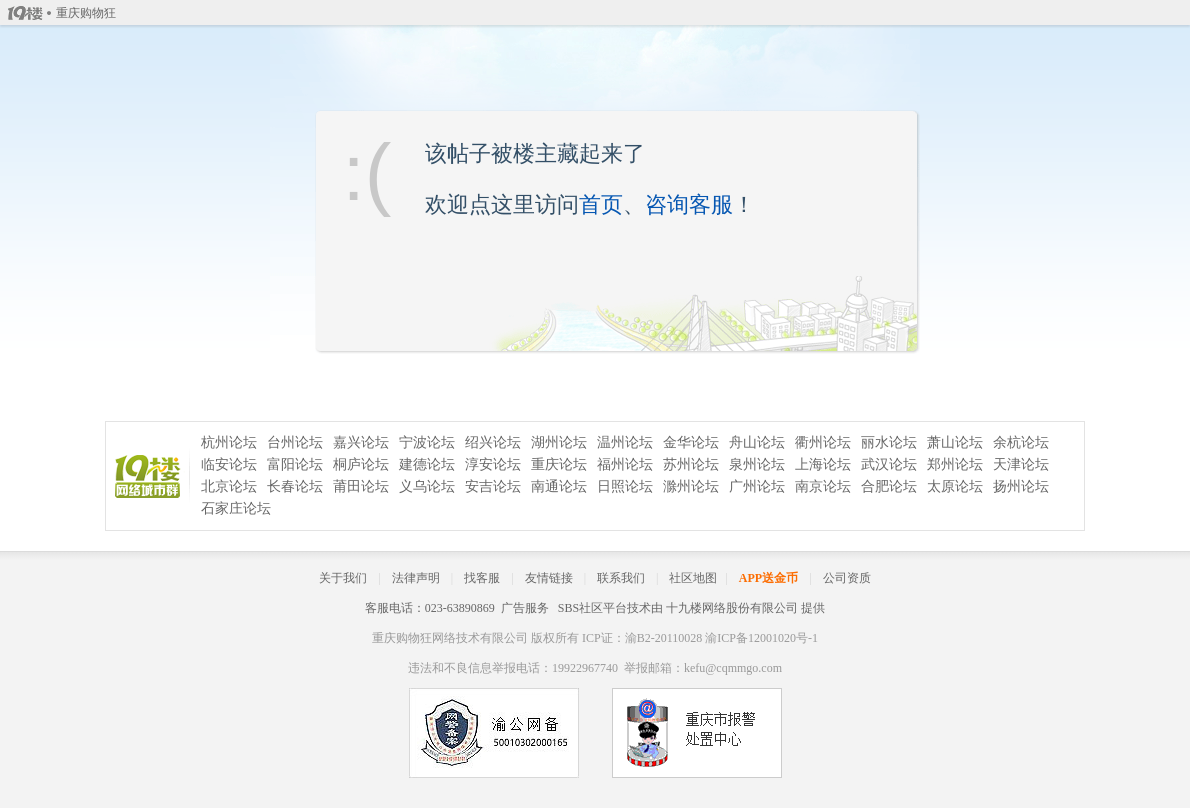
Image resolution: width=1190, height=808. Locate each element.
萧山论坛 (955, 442)
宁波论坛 (427, 442)
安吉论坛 (493, 486)
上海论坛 (823, 464)
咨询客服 (689, 204)
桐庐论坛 (361, 464)
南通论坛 (559, 486)
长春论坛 (295, 486)
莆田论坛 (361, 486)
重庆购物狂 (86, 13)
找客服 (482, 578)
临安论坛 (229, 464)
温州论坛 (625, 442)
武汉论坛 (889, 464)
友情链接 (549, 578)
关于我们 (343, 578)
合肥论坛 (889, 486)
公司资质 (847, 578)
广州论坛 (757, 486)
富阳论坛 (295, 464)
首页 (601, 204)
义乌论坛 (427, 486)
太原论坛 (955, 486)
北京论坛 (229, 486)
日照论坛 (625, 486)
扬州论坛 (1021, 486)
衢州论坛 (823, 442)
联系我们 (621, 578)
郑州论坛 (955, 464)
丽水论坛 (889, 442)
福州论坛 (625, 464)
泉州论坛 (757, 464)
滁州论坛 (691, 486)
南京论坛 (823, 486)
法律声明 (416, 578)
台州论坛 (295, 442)
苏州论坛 (691, 464)
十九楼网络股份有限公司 (732, 608)
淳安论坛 (493, 464)
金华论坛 (691, 442)
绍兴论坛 (493, 442)
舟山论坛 (757, 442)
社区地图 (693, 578)
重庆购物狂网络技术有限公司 (450, 638)
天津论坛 (1021, 464)
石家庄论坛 (236, 508)
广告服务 (525, 608)
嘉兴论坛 (361, 442)
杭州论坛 (229, 442)
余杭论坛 (1021, 442)
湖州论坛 (559, 442)
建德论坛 (427, 464)
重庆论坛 (559, 464)
